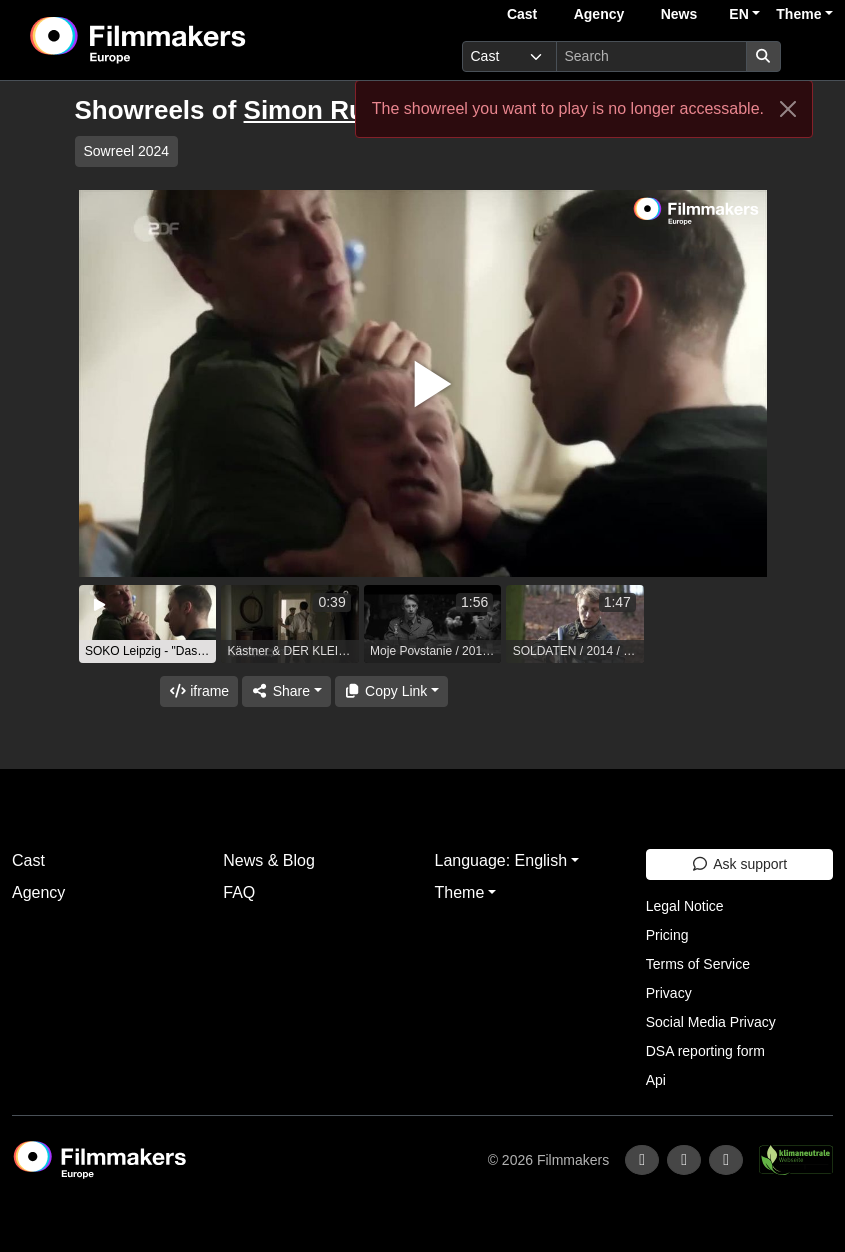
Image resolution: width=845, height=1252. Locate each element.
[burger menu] (811, 56)
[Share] (286, 691)
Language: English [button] (501, 860)
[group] (148, 624)
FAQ (239, 892)
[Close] (788, 109)
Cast (522, 14)
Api (656, 1080)
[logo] (187, 40)
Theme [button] (798, 14)
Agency (599, 14)
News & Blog (269, 860)
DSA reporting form (705, 1051)
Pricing (667, 935)
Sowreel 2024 (127, 151)
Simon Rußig (324, 110)
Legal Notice (685, 906)
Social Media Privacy (711, 1022)
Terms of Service (698, 964)
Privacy (669, 993)
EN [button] (738, 14)
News (679, 14)
